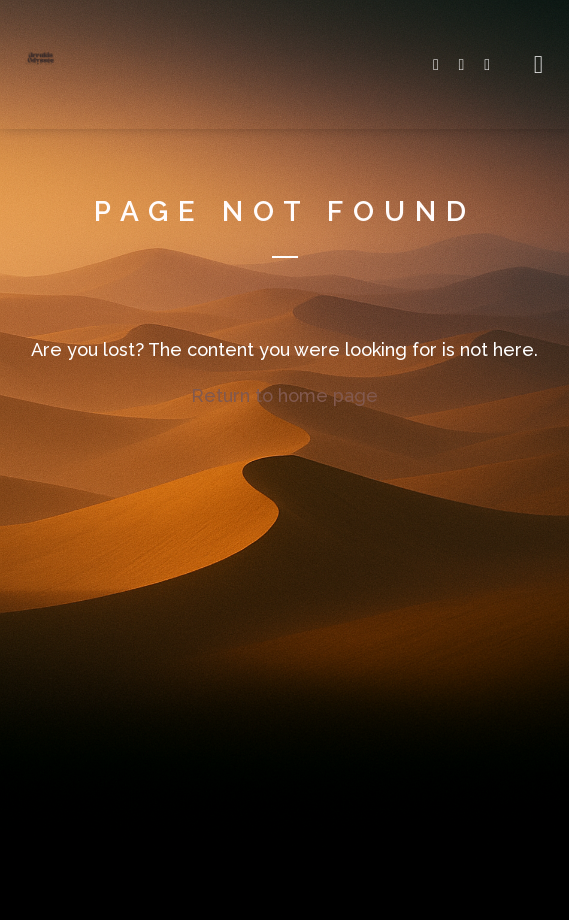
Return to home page (284, 395)
